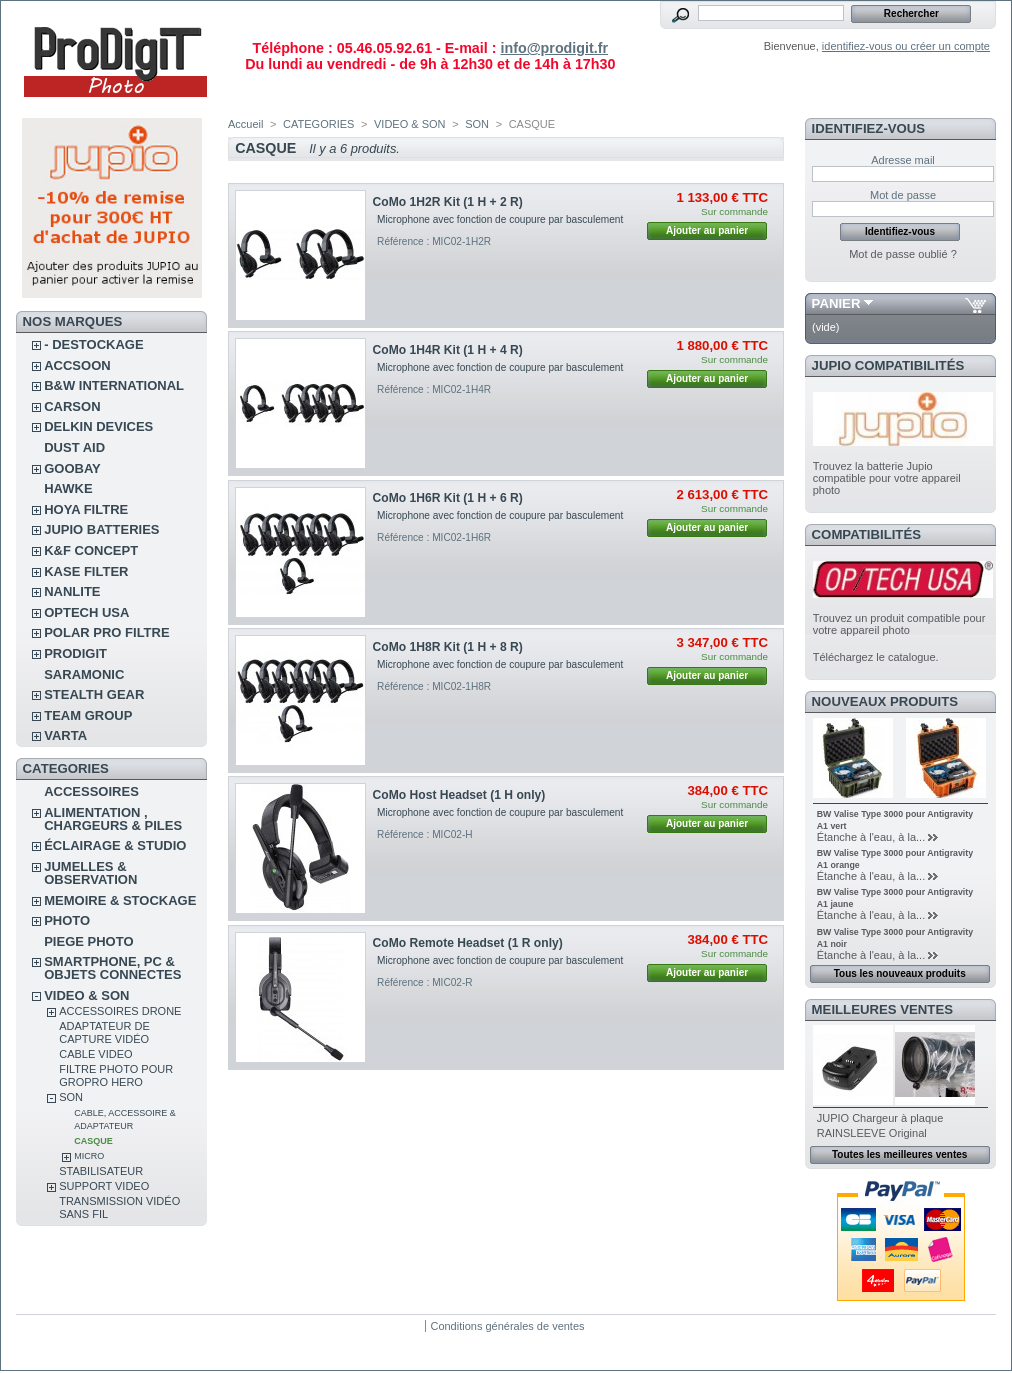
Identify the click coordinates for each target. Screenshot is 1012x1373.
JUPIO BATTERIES (101, 529)
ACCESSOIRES (91, 791)
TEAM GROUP (88, 715)
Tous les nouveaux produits (900, 973)
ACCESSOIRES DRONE (120, 1011)
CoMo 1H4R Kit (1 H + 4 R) (448, 350)
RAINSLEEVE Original (872, 1133)
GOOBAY (72, 468)
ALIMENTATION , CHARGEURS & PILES (113, 819)
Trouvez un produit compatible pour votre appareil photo (899, 624)
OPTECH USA (86, 612)
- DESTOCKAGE (93, 344)
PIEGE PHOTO (88, 941)
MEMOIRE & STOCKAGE (120, 900)
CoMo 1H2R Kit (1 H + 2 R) (448, 202)
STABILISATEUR (101, 1171)
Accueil (245, 124)
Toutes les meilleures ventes (899, 1154)
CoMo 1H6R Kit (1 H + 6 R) (448, 498)
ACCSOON (77, 365)
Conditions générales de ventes (507, 1326)
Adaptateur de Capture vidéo (104, 1032)
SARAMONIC (84, 674)
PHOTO (67, 920)
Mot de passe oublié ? (903, 254)
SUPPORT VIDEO (104, 1186)
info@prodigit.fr (554, 48)
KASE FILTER (86, 571)
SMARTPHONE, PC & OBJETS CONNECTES (112, 968)
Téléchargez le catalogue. (876, 657)
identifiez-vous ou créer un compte (906, 46)
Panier (836, 303)
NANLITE (72, 591)
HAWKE (68, 488)
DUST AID (74, 447)
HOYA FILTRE (86, 509)
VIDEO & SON (86, 995)
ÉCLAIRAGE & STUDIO (115, 845)
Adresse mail (903, 160)
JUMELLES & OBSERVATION (90, 873)
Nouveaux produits (885, 701)
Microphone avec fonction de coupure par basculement (500, 219)
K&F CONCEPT (91, 550)
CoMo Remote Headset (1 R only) (468, 943)
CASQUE (93, 1141)
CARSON (72, 406)
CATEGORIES (318, 124)
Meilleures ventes (882, 1009)
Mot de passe (903, 195)
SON (71, 1097)
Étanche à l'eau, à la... (871, 837)
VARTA (65, 735)
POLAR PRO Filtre (106, 632)
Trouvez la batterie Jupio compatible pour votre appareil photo (887, 478)
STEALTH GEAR (94, 694)
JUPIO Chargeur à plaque (880, 1118)
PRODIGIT (75, 653)
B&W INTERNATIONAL (114, 385)
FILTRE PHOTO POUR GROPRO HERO (116, 1075)
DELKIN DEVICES (98, 426)
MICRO (89, 1156)
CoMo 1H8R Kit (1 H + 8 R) (448, 647)
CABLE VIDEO (95, 1054)
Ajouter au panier (707, 230)
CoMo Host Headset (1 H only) (459, 795)
